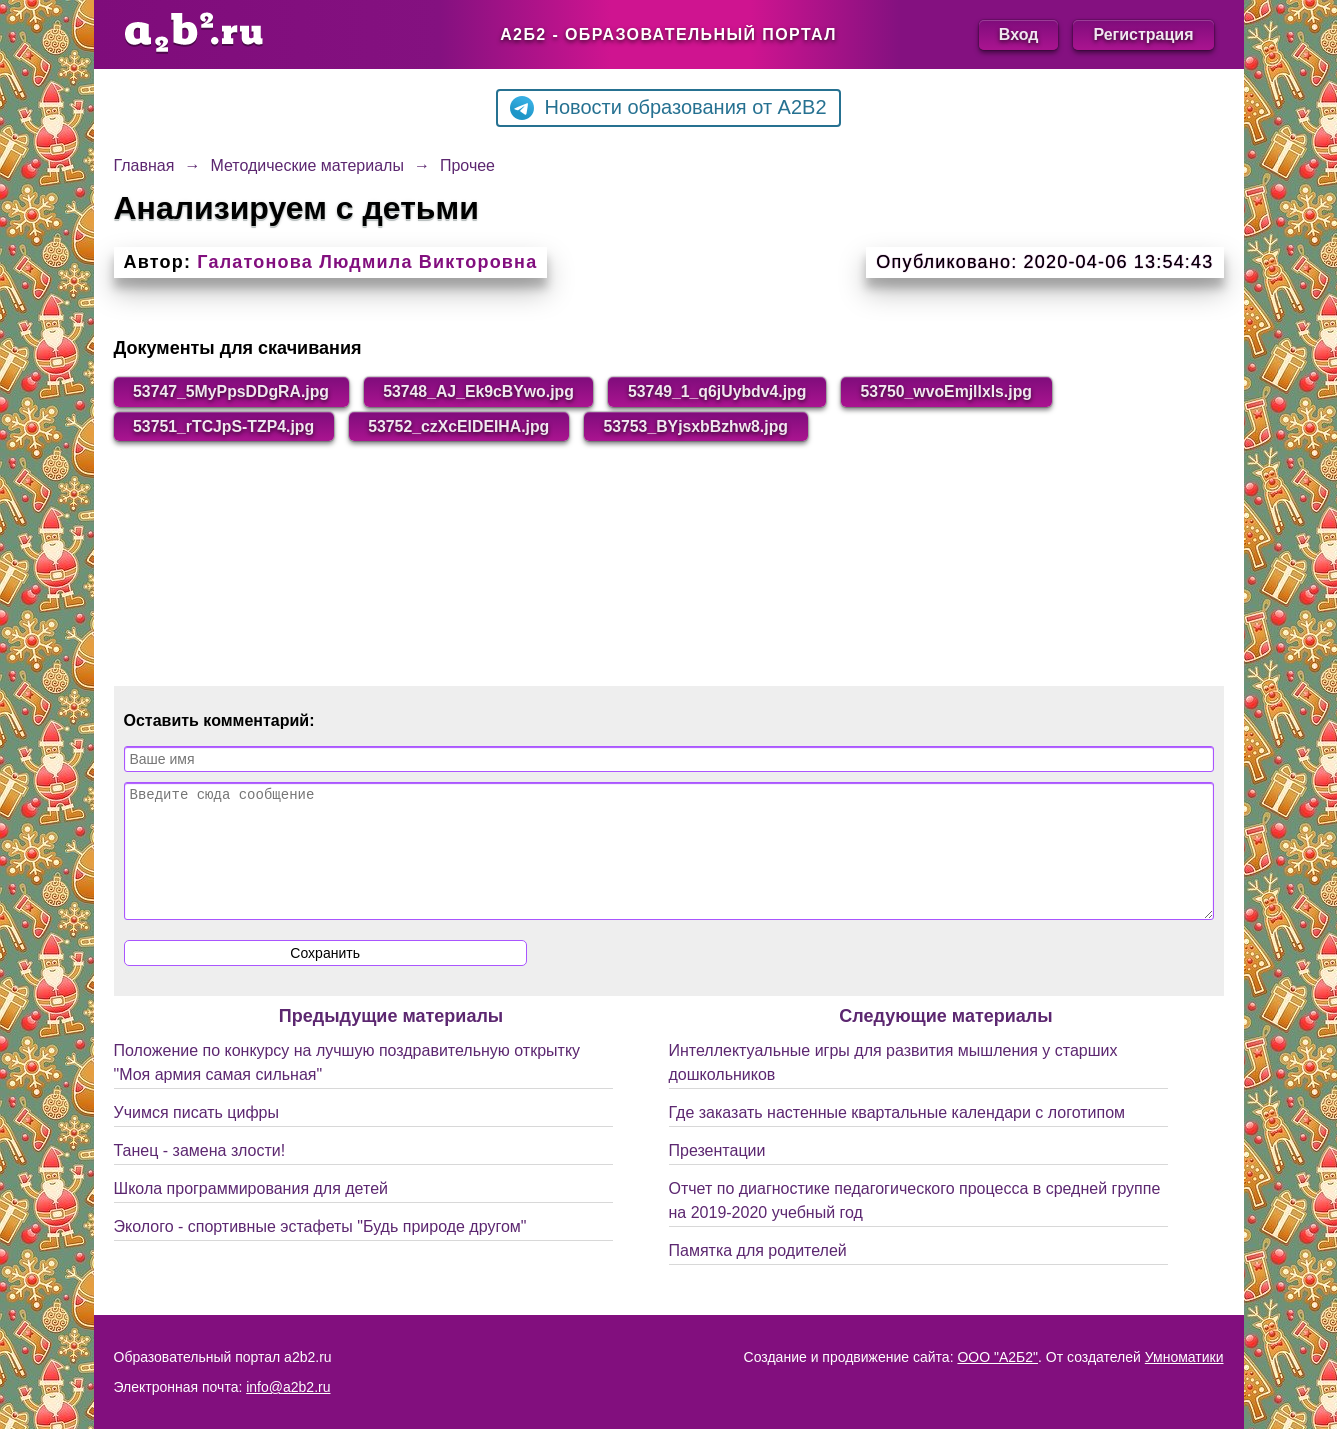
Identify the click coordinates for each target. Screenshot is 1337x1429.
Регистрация (1143, 34)
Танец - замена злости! (200, 1175)
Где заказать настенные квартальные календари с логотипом (897, 1137)
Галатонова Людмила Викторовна (367, 262)
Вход (1019, 34)
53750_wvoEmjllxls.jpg (956, 391)
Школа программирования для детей (251, 1213)
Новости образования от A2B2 (668, 108)
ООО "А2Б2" (997, 1357)
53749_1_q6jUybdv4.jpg (725, 391)
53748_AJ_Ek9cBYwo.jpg (483, 391)
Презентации (717, 1175)
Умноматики (1184, 1357)
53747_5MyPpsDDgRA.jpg (233, 391)
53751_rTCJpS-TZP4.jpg (225, 426)
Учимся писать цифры (196, 1137)
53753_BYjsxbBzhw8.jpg (703, 426)
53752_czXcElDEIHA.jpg (463, 426)
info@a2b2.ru (288, 1387)
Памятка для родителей (758, 1275)
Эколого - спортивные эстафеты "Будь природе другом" (320, 1251)
